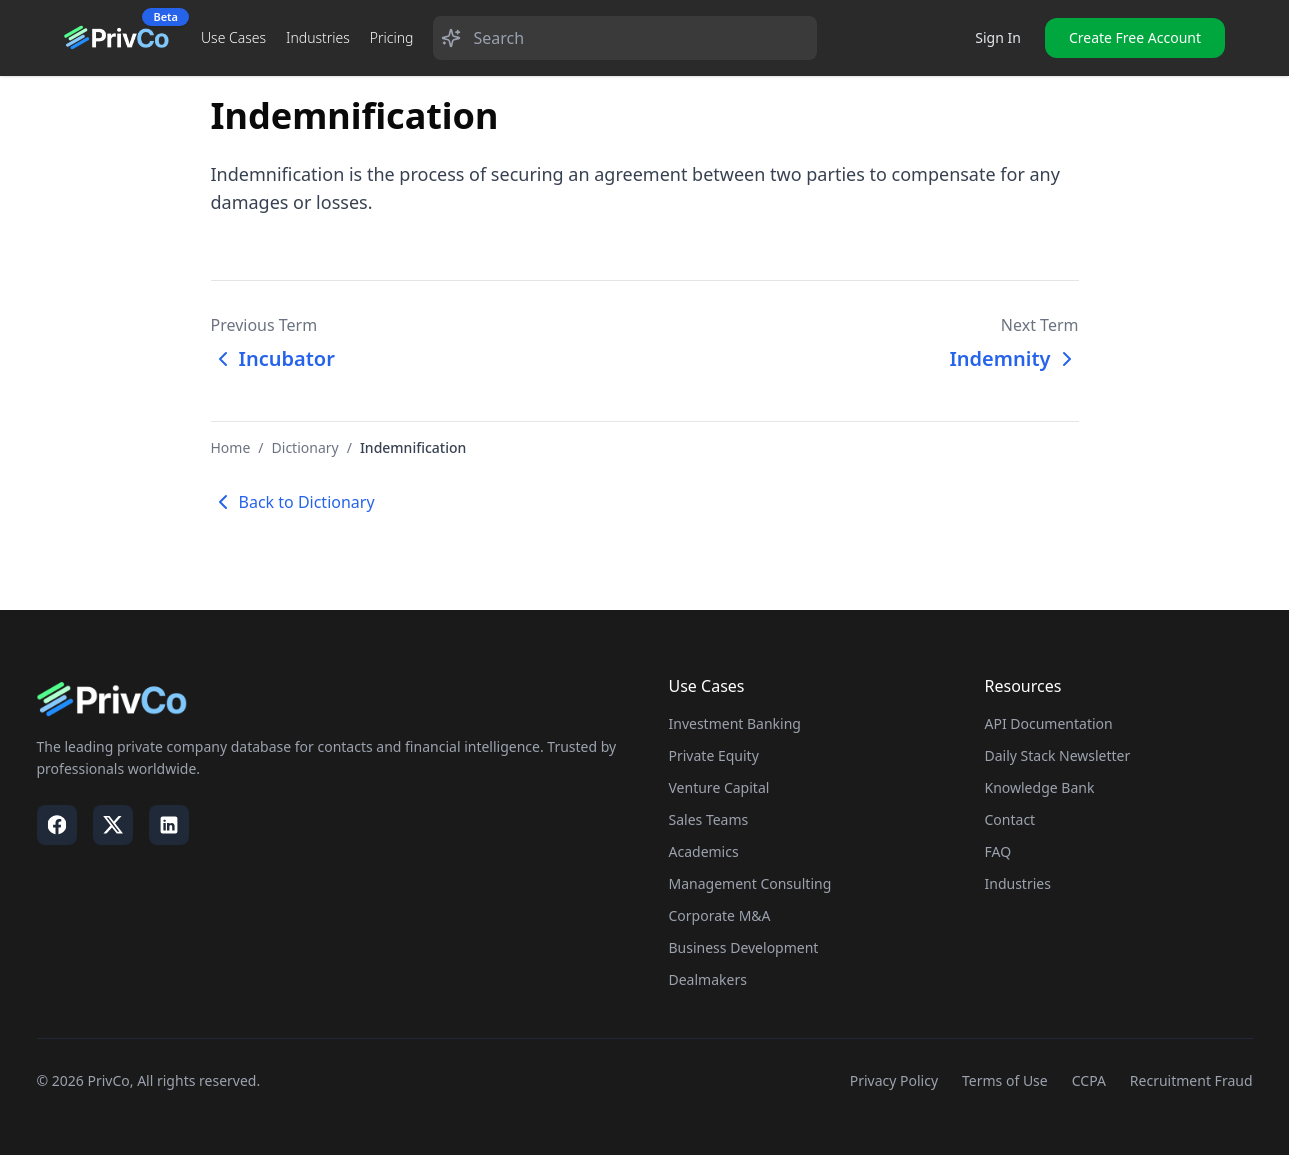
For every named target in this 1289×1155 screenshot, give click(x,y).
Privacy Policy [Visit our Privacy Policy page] (894, 1080)
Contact (1010, 819)
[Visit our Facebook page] (57, 825)
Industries (318, 37)
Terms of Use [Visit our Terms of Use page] (1005, 1080)
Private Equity (714, 755)
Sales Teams (709, 819)
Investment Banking (735, 723)
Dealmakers (708, 979)
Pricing (392, 37)
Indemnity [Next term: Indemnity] (1013, 358)
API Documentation (1049, 723)
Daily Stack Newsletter (1058, 755)
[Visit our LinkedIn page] (169, 825)
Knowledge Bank (1040, 787)
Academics (704, 851)
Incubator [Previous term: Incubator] (273, 358)
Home (231, 447)
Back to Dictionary (293, 502)
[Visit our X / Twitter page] (113, 825)
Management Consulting (750, 883)
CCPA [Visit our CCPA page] (1089, 1080)
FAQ (998, 851)
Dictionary (305, 447)
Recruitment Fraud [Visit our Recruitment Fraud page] (1191, 1080)
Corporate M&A (720, 915)
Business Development (744, 947)
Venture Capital (719, 787)
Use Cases (233, 37)
